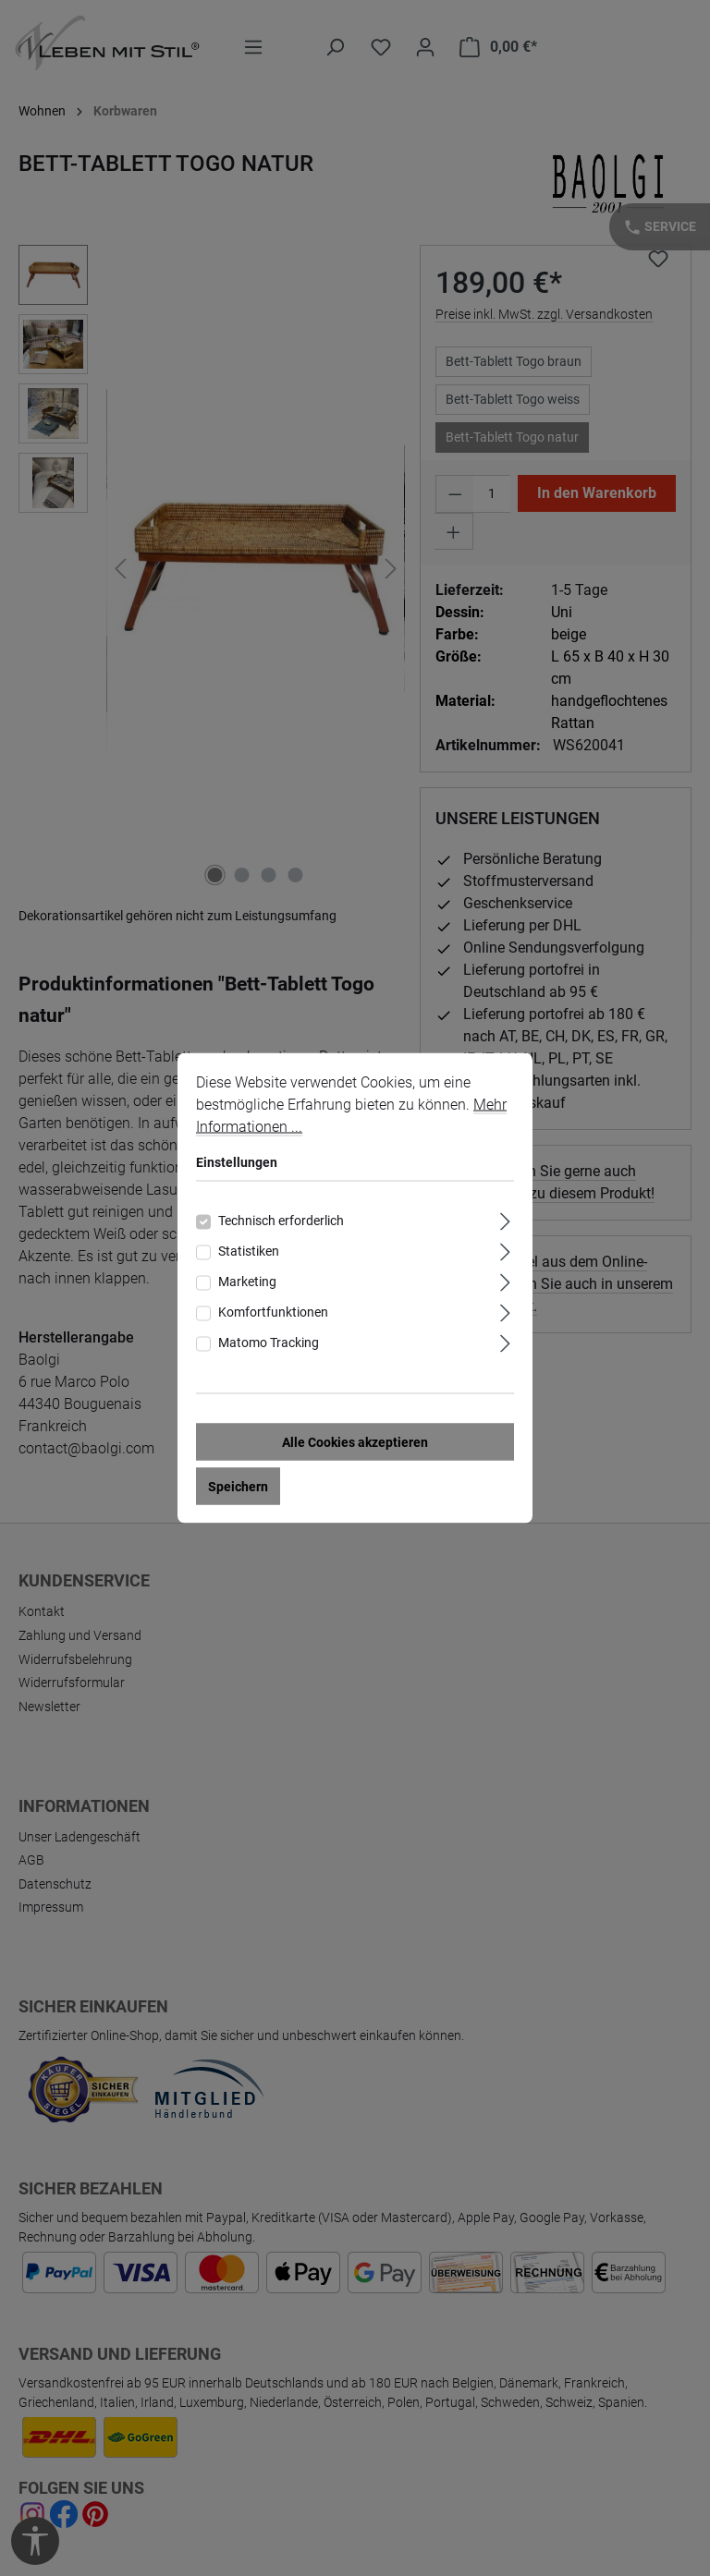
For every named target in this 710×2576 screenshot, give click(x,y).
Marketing (247, 1285)
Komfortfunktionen (273, 1315)
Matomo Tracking (268, 1346)
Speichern (238, 1490)
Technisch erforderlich (281, 1224)
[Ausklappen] (505, 1222)
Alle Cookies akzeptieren (355, 1446)
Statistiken (248, 1254)
